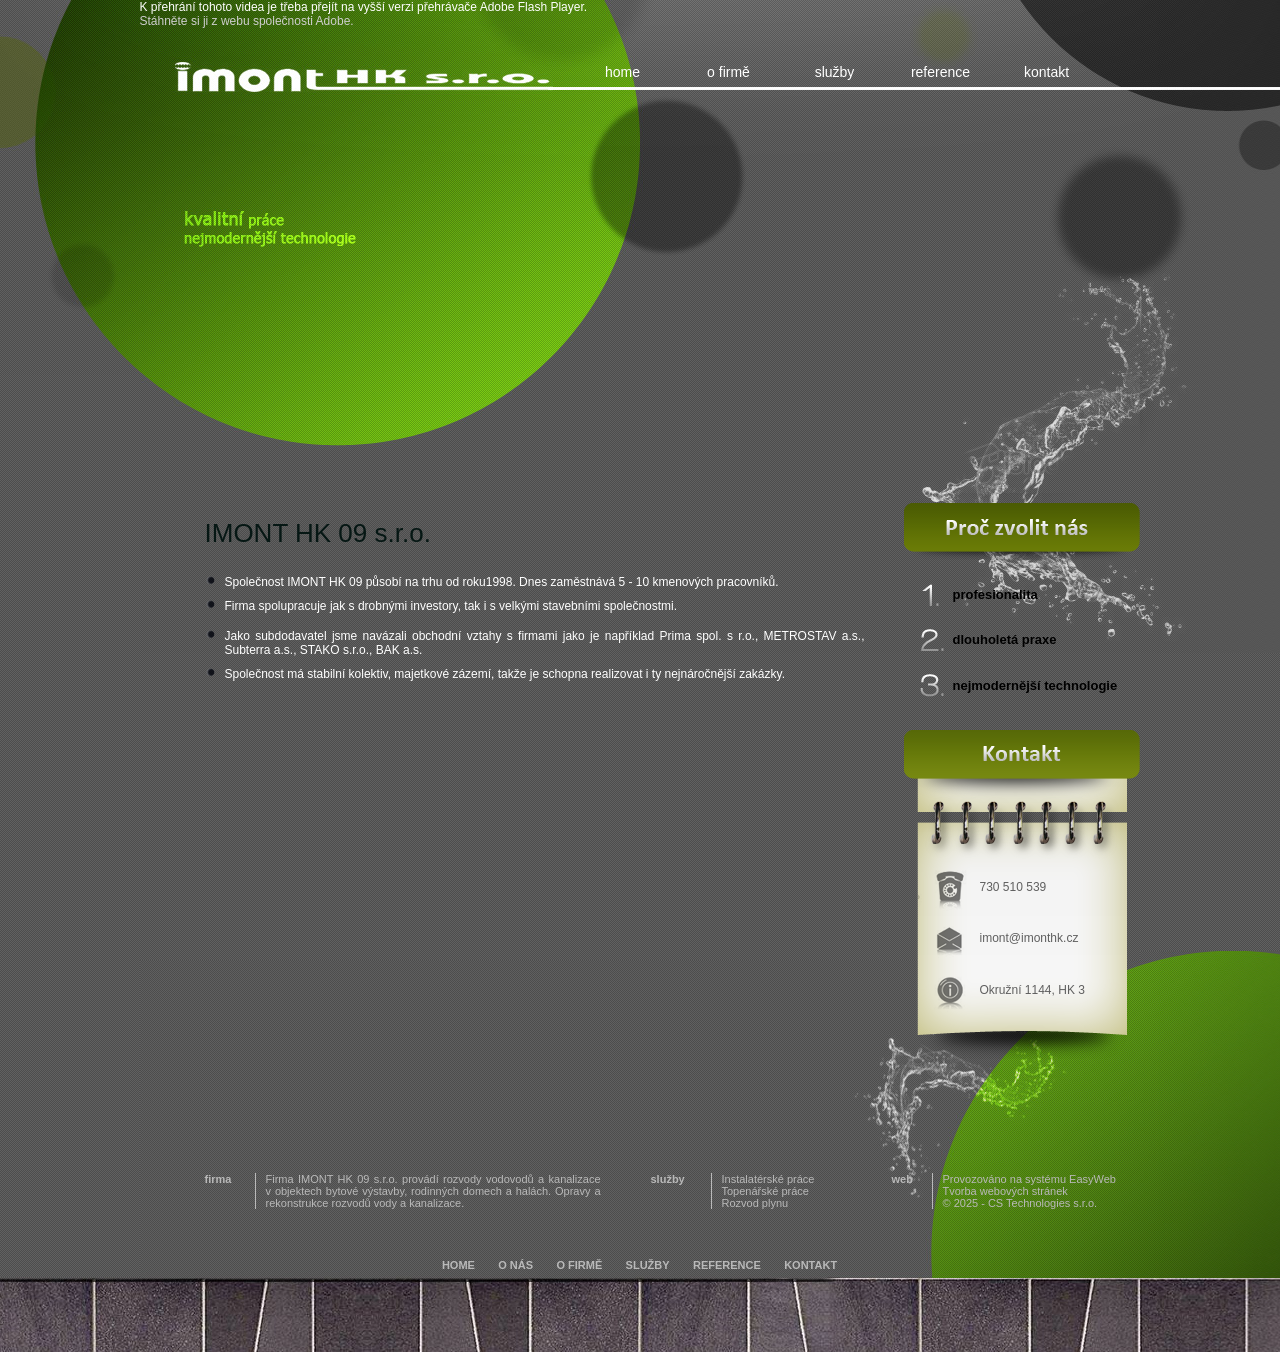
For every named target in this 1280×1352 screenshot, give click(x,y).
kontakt (1046, 72)
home (622, 72)
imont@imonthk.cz (1029, 938)
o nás (515, 1265)
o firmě (728, 72)
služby (835, 72)
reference (940, 72)
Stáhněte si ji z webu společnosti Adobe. (247, 21)
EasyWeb (1092, 1179)
